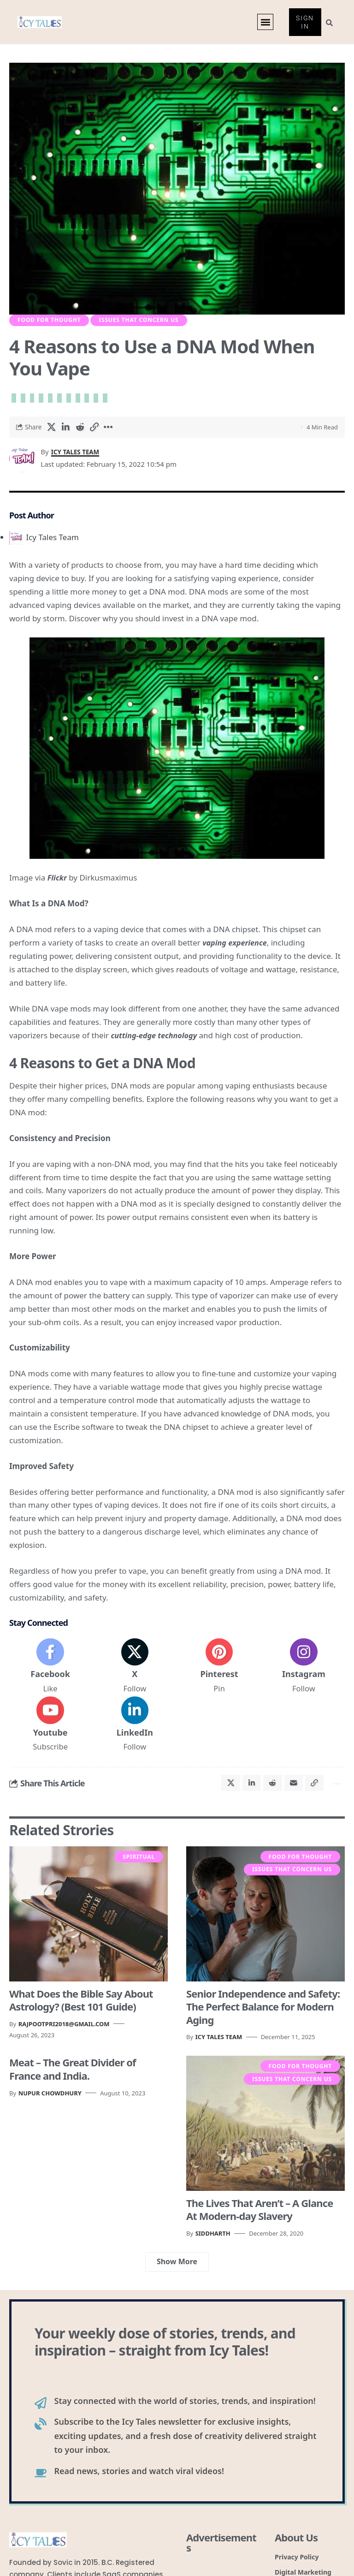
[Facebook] (50, 1671)
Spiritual (139, 1869)
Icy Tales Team (78, 455)
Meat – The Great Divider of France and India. (72, 2080)
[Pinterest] (219, 1671)
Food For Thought (49, 322)
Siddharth (212, 2245)
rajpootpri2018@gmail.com (64, 2035)
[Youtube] (50, 1732)
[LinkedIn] (135, 1732)
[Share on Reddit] (80, 430)
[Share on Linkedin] (65, 430)
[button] (265, 23)
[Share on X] (51, 430)
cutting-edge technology (156, 1038)
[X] (135, 1671)
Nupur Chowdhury (50, 2104)
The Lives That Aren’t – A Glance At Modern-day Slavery (259, 2221)
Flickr (57, 881)
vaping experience (236, 945)
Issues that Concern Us (138, 322)
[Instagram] (304, 1671)
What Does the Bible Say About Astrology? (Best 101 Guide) (81, 2011)
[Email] (289, 1793)
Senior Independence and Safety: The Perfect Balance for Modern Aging (263, 2018)
